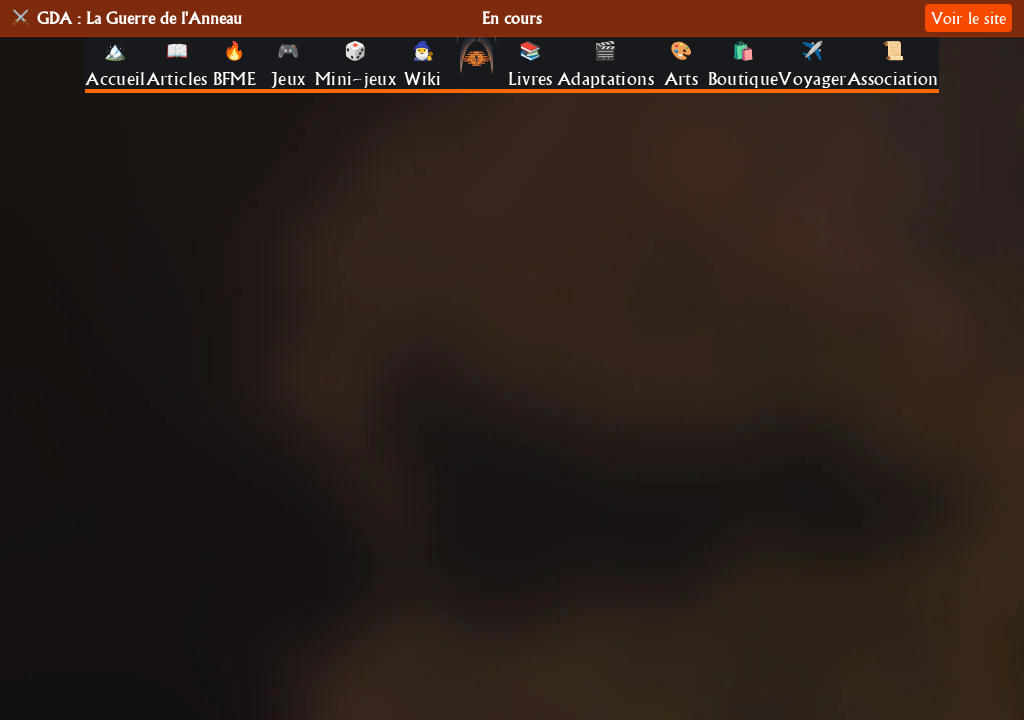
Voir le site (968, 18)
